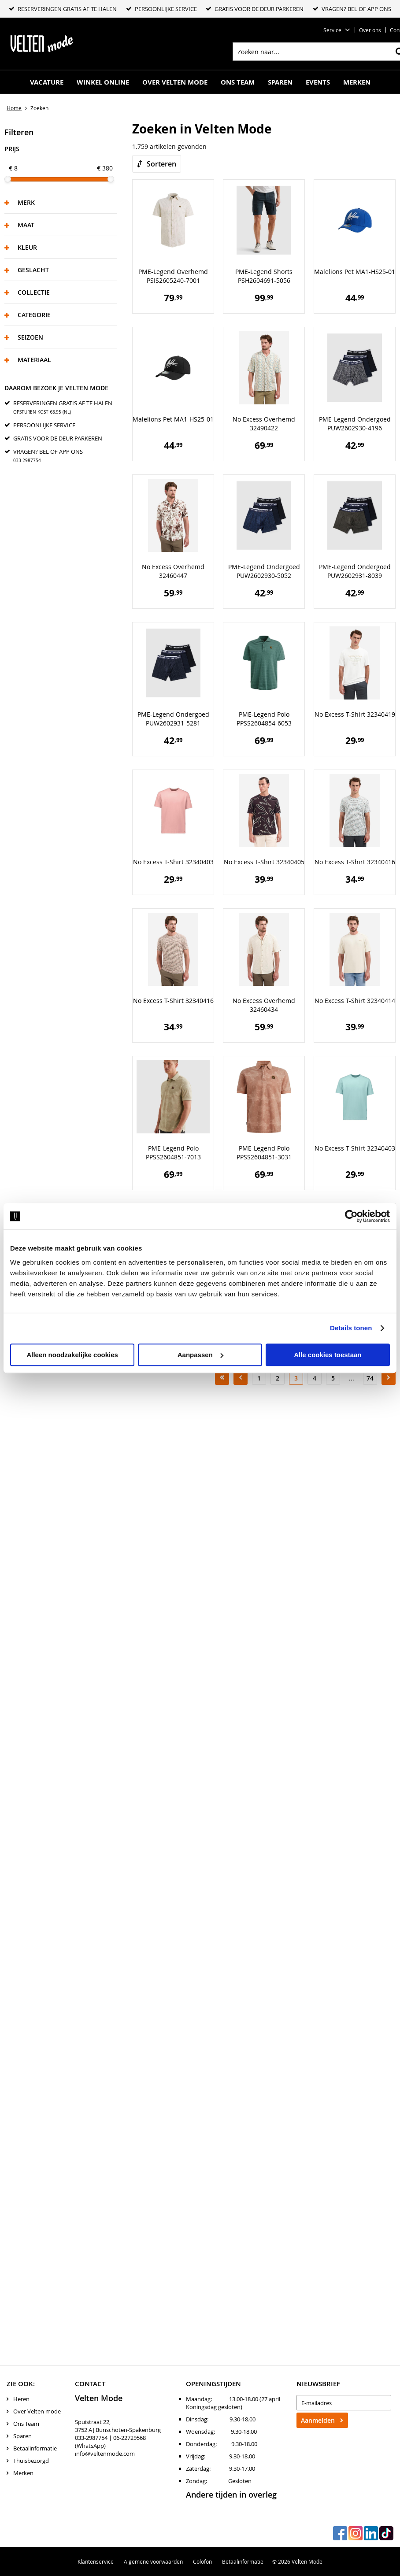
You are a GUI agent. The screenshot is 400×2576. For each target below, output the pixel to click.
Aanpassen (200, 1354)
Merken (356, 82)
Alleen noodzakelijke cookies (72, 1354)
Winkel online (103, 82)
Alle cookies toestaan (327, 1354)
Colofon (202, 2561)
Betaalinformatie (35, 2448)
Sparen (280, 82)
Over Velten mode (174, 82)
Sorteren (161, 164)
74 (370, 1378)
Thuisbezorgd (31, 2461)
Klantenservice (96, 2561)
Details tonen (351, 1328)
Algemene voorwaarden (153, 2561)
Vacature (46, 82)
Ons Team (238, 82)
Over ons (370, 29)
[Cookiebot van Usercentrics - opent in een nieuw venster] (351, 1216)
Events (318, 82)
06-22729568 (129, 2438)
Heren (21, 2399)
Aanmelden (318, 2420)
